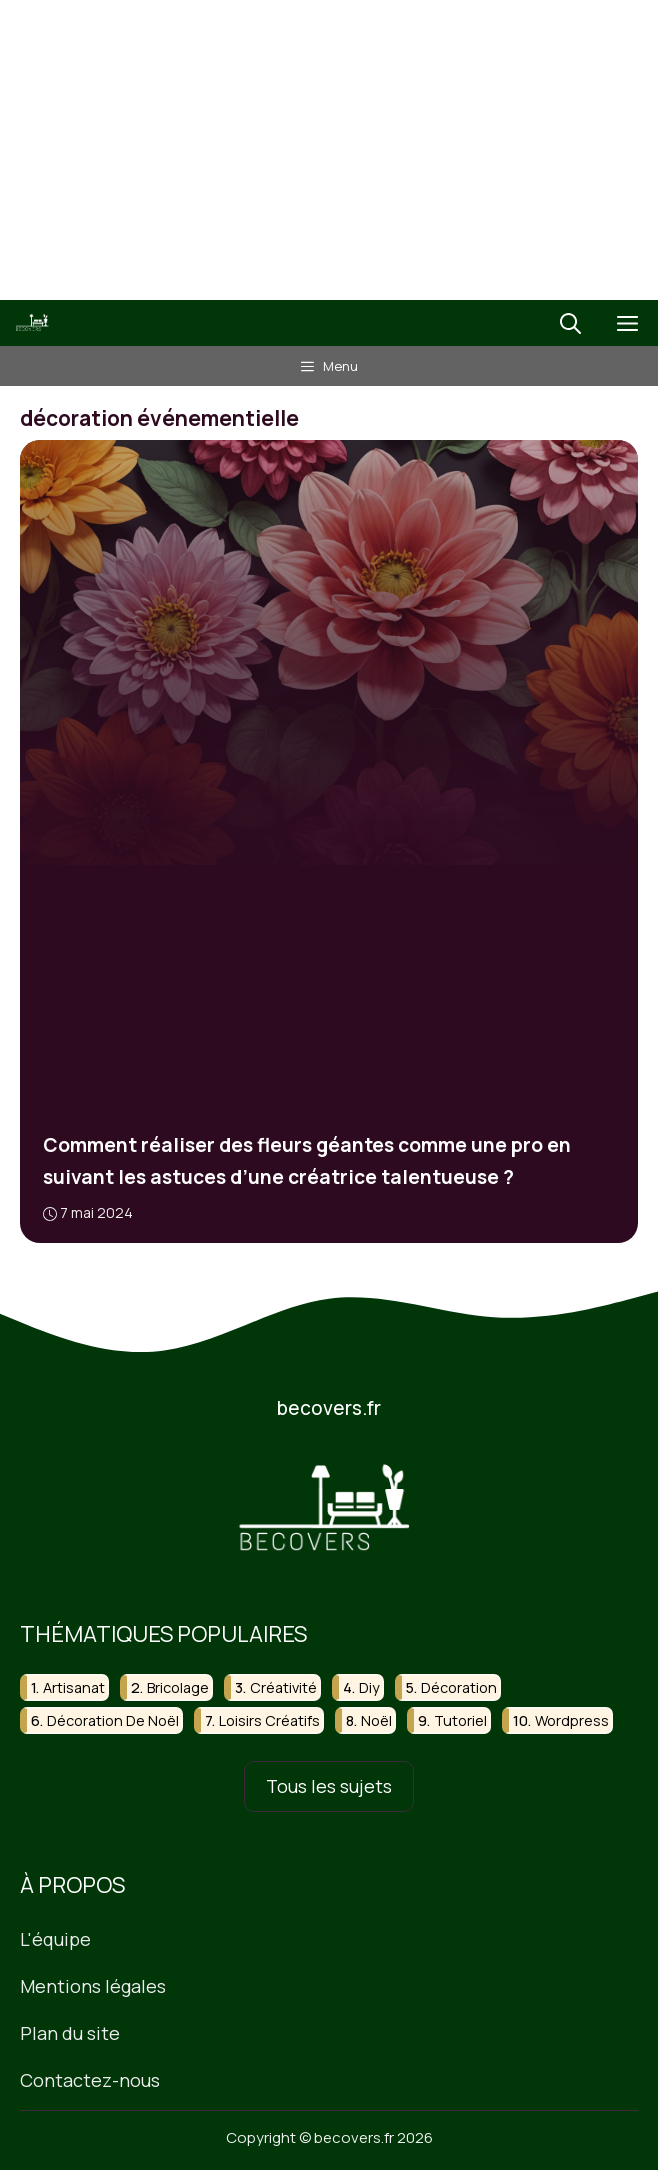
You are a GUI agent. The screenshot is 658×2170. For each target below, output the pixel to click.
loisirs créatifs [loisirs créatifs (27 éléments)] (269, 1721)
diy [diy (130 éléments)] (369, 1687)
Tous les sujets (329, 1787)
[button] (570, 323)
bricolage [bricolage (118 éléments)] (178, 1687)
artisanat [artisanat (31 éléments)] (74, 1687)
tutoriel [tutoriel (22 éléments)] (460, 1721)
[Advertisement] (329, 150)
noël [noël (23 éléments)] (376, 1721)
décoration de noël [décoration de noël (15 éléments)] (113, 1721)
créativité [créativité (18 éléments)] (283, 1687)
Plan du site (70, 2033)
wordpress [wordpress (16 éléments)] (572, 1721)
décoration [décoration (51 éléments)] (459, 1687)
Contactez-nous (90, 2080)
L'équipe (55, 1940)
